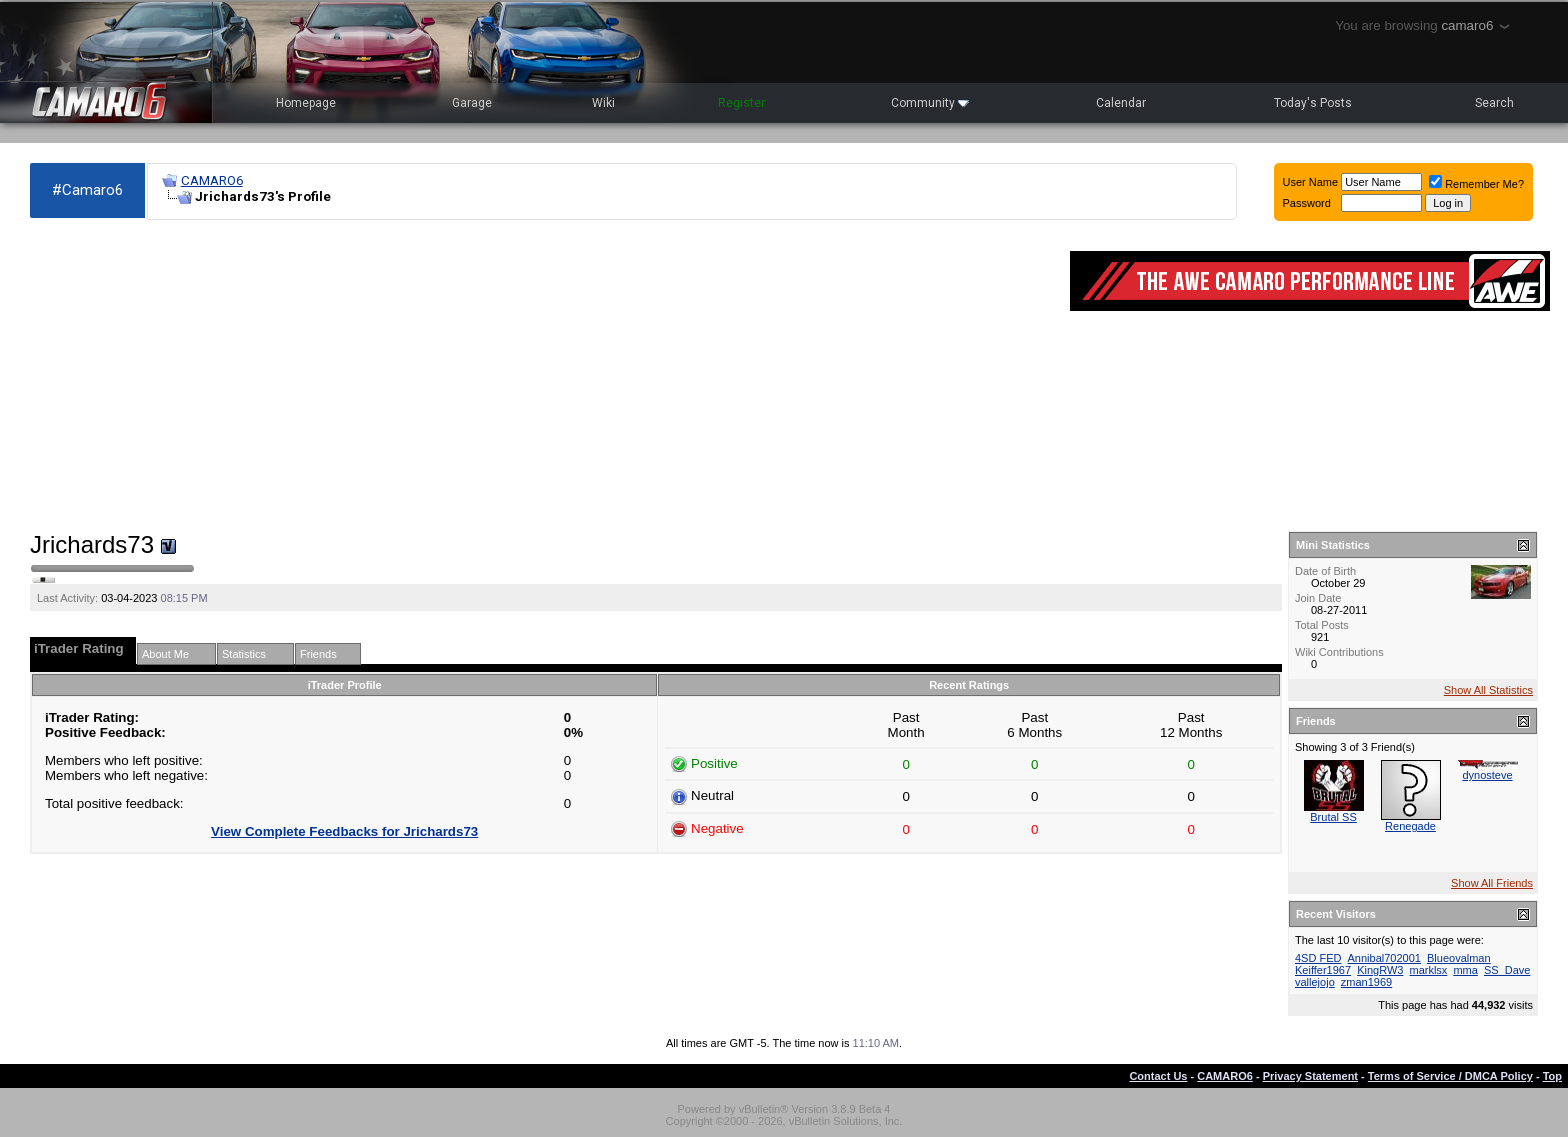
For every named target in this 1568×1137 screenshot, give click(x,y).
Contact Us (1158, 1076)
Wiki (603, 103)
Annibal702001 (1384, 958)
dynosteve (1487, 775)
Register (741, 103)
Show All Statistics (1488, 690)
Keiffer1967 (1323, 970)
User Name (1311, 182)
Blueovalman (1459, 958)
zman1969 (1366, 982)
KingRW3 (1380, 970)
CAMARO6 (212, 180)
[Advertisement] (540, 376)
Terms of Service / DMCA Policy (1450, 1076)
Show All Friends (1492, 883)
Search (1494, 103)
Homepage (306, 103)
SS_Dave (1507, 970)
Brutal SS (1333, 817)
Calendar (1121, 103)
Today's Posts (1313, 103)
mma (1465, 970)
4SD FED (1318, 958)
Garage (472, 103)
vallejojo (1315, 982)
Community (930, 103)
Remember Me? (1476, 184)
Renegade (1410, 826)
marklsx (1428, 970)
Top (1552, 1076)
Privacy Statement (1310, 1076)
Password (1307, 203)
